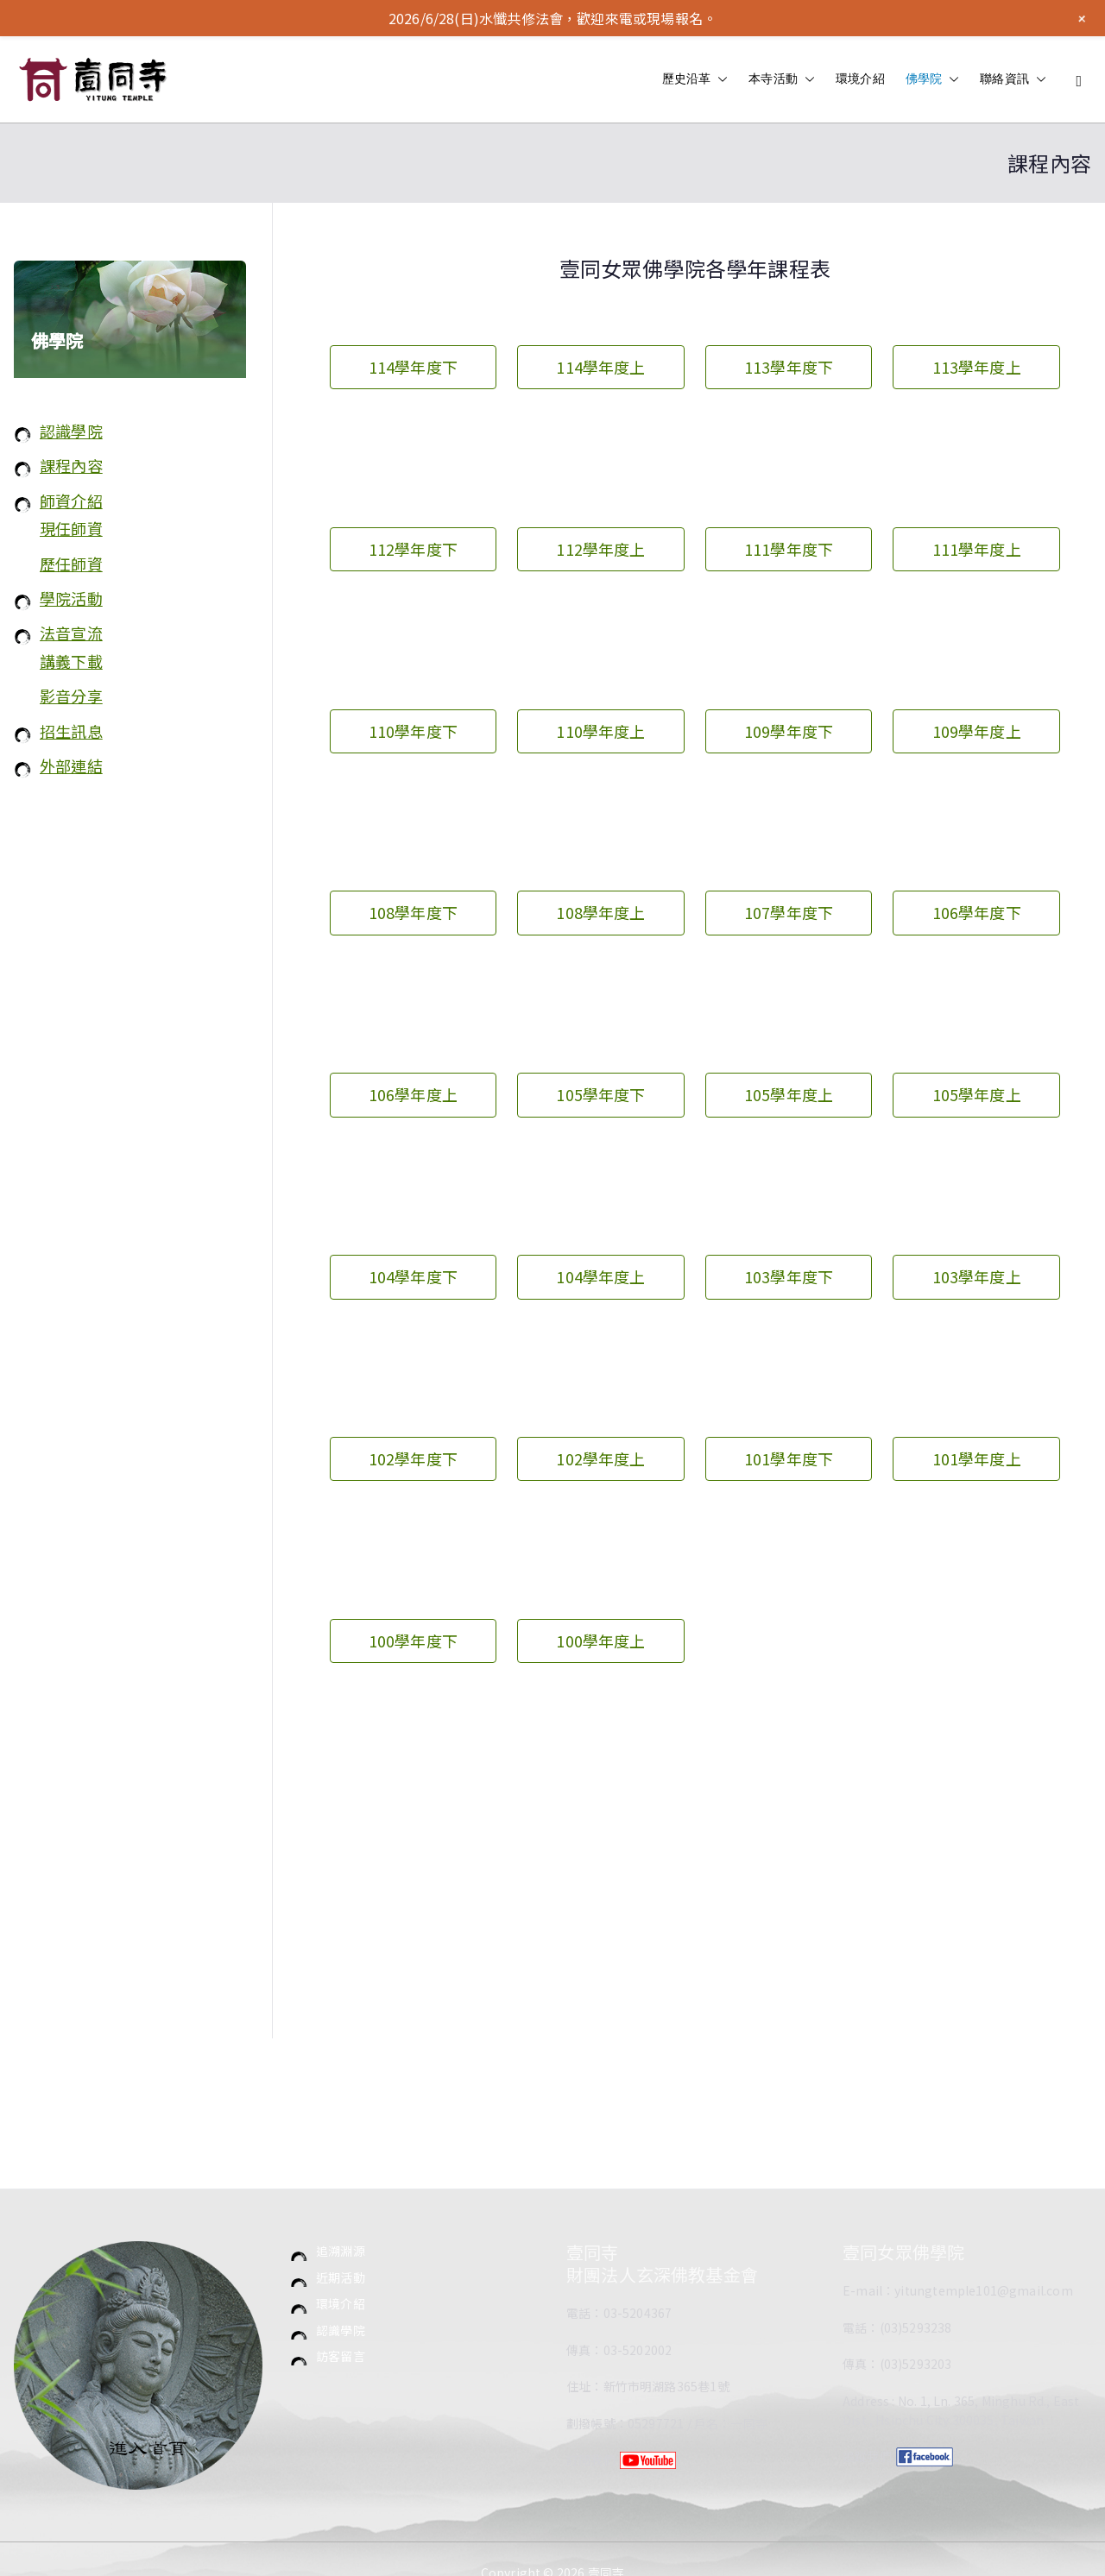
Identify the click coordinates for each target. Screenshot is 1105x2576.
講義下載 (71, 661)
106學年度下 (976, 912)
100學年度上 (600, 1640)
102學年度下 (413, 1458)
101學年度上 (976, 1458)
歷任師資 (71, 563)
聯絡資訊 (1013, 79)
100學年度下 (413, 1640)
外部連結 (71, 765)
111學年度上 (976, 549)
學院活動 (71, 598)
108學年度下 (413, 912)
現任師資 (71, 528)
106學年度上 (413, 1094)
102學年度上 (600, 1458)
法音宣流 (71, 632)
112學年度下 (413, 549)
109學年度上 (976, 731)
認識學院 (71, 430)
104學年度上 (600, 1276)
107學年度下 (788, 912)
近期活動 (340, 2277)
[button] (719, 79)
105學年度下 (600, 1094)
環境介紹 (860, 78)
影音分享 (71, 695)
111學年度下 (788, 549)
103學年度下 (788, 1276)
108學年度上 (600, 912)
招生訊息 (71, 731)
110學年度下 (413, 731)
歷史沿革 (695, 79)
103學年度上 (976, 1276)
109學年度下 (788, 731)
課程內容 (71, 465)
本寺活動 (781, 79)
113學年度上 (976, 367)
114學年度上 (600, 367)
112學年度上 (600, 549)
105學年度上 (788, 1094)
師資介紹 (71, 500)
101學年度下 (788, 1458)
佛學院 (933, 79)
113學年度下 (788, 367)
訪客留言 (340, 2356)
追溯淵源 (340, 2250)
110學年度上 (600, 731)
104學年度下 (413, 1276)
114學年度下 (413, 367)
